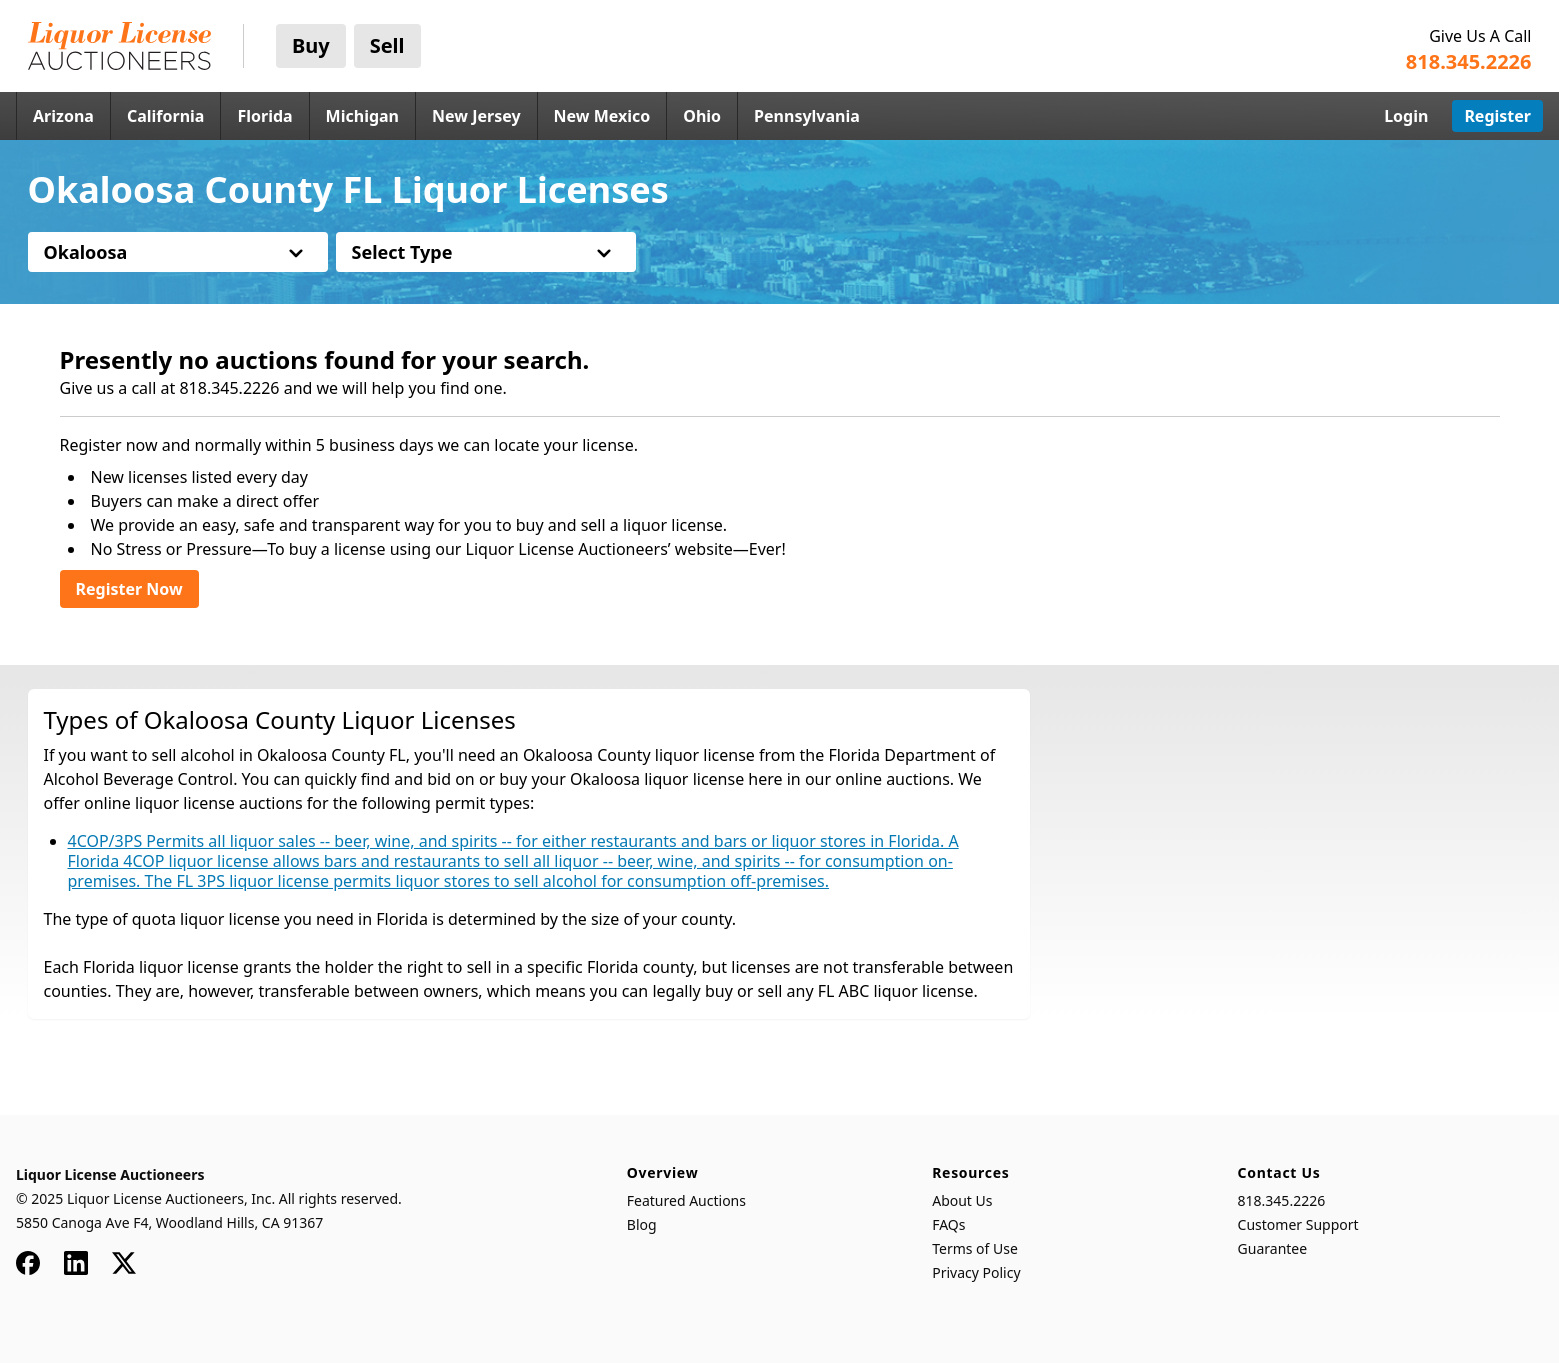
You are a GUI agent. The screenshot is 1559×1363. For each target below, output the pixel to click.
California (166, 116)
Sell (387, 45)
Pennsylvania (807, 116)
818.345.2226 (1282, 1200)
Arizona (63, 116)
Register (1497, 116)
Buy (311, 45)
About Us (962, 1200)
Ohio (702, 116)
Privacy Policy (976, 1272)
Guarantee (1273, 1248)
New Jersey (476, 116)
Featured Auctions (686, 1200)
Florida (264, 116)
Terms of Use (975, 1248)
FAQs (948, 1224)
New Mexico (602, 116)
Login (1406, 116)
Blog (642, 1224)
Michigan (362, 116)
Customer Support (1298, 1224)
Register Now (129, 589)
